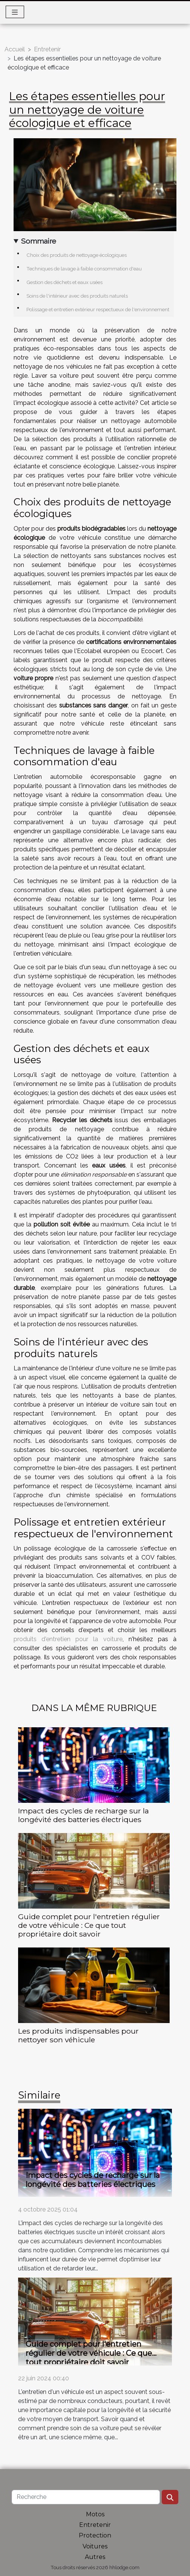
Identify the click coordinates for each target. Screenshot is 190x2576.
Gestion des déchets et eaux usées (64, 282)
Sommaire (38, 241)
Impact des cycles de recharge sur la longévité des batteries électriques (83, 1815)
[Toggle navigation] (15, 12)
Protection (95, 2535)
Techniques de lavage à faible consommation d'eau (84, 269)
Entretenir (47, 49)
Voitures (95, 2546)
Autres (95, 2557)
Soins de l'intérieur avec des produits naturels (77, 296)
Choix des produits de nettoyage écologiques (76, 255)
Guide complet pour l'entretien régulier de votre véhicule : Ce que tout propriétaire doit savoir (89, 1925)
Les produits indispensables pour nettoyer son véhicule (78, 2035)
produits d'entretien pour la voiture (68, 1639)
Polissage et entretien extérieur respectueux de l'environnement (97, 309)
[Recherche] (86, 2497)
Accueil (15, 49)
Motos (95, 2514)
